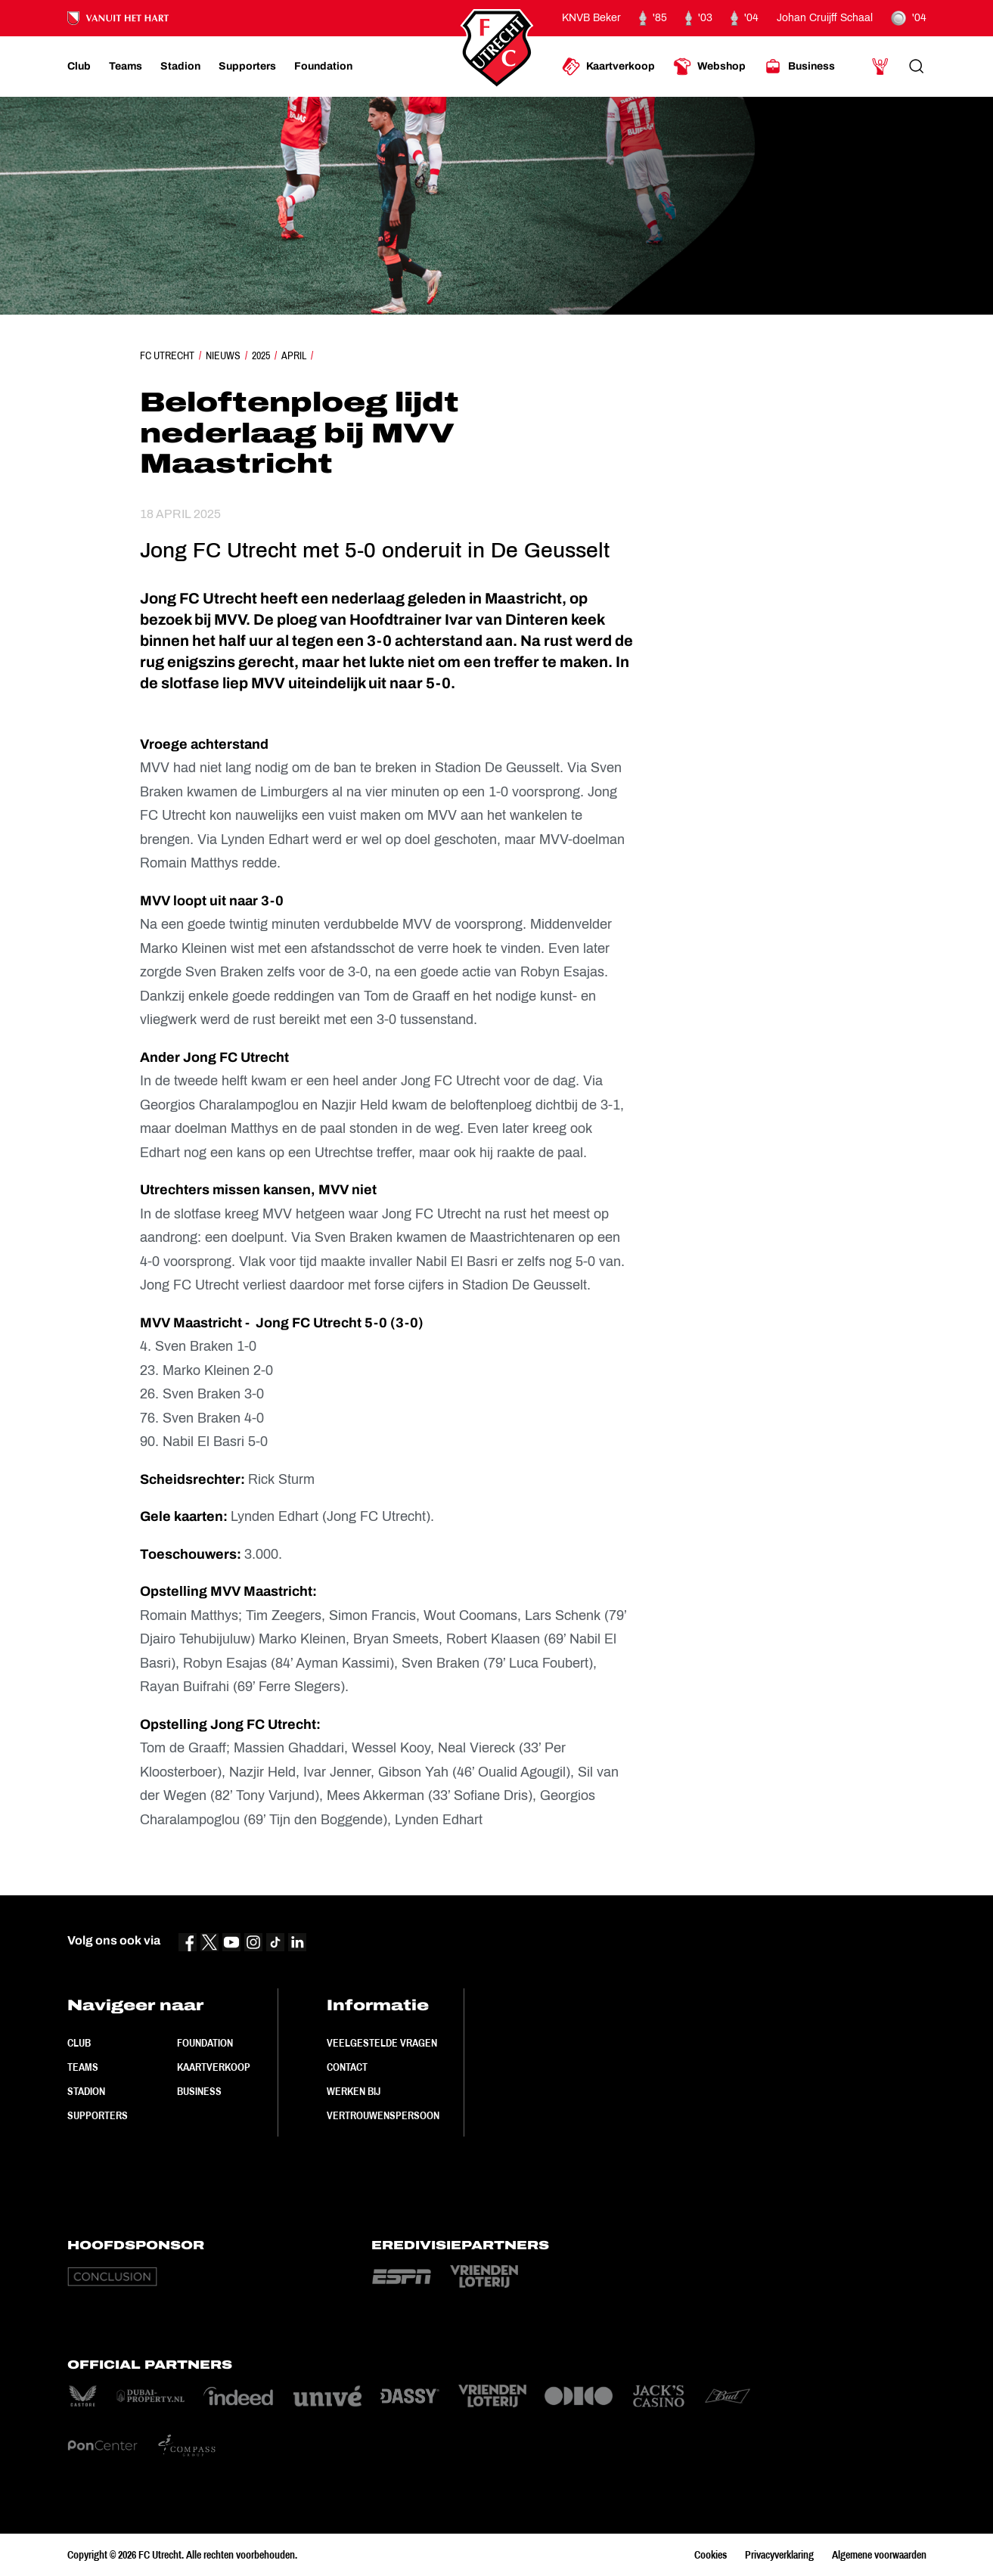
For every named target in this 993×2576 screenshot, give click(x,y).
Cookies (710, 2555)
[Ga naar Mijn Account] (880, 66)
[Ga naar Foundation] (323, 66)
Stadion (86, 2091)
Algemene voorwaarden (879, 2555)
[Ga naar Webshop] (709, 66)
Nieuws (223, 355)
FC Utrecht (167, 355)
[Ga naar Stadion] (180, 66)
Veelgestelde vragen (382, 2043)
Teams (82, 2067)
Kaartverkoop (213, 2067)
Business (199, 2091)
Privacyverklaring (779, 2555)
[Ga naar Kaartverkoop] (608, 66)
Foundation (205, 2043)
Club (79, 2043)
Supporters (97, 2115)
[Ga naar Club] (79, 66)
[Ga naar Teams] (125, 66)
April (293, 355)
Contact (347, 2067)
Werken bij (353, 2091)
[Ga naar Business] (799, 66)
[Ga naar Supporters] (247, 66)
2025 (261, 355)
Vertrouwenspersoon (383, 2115)
